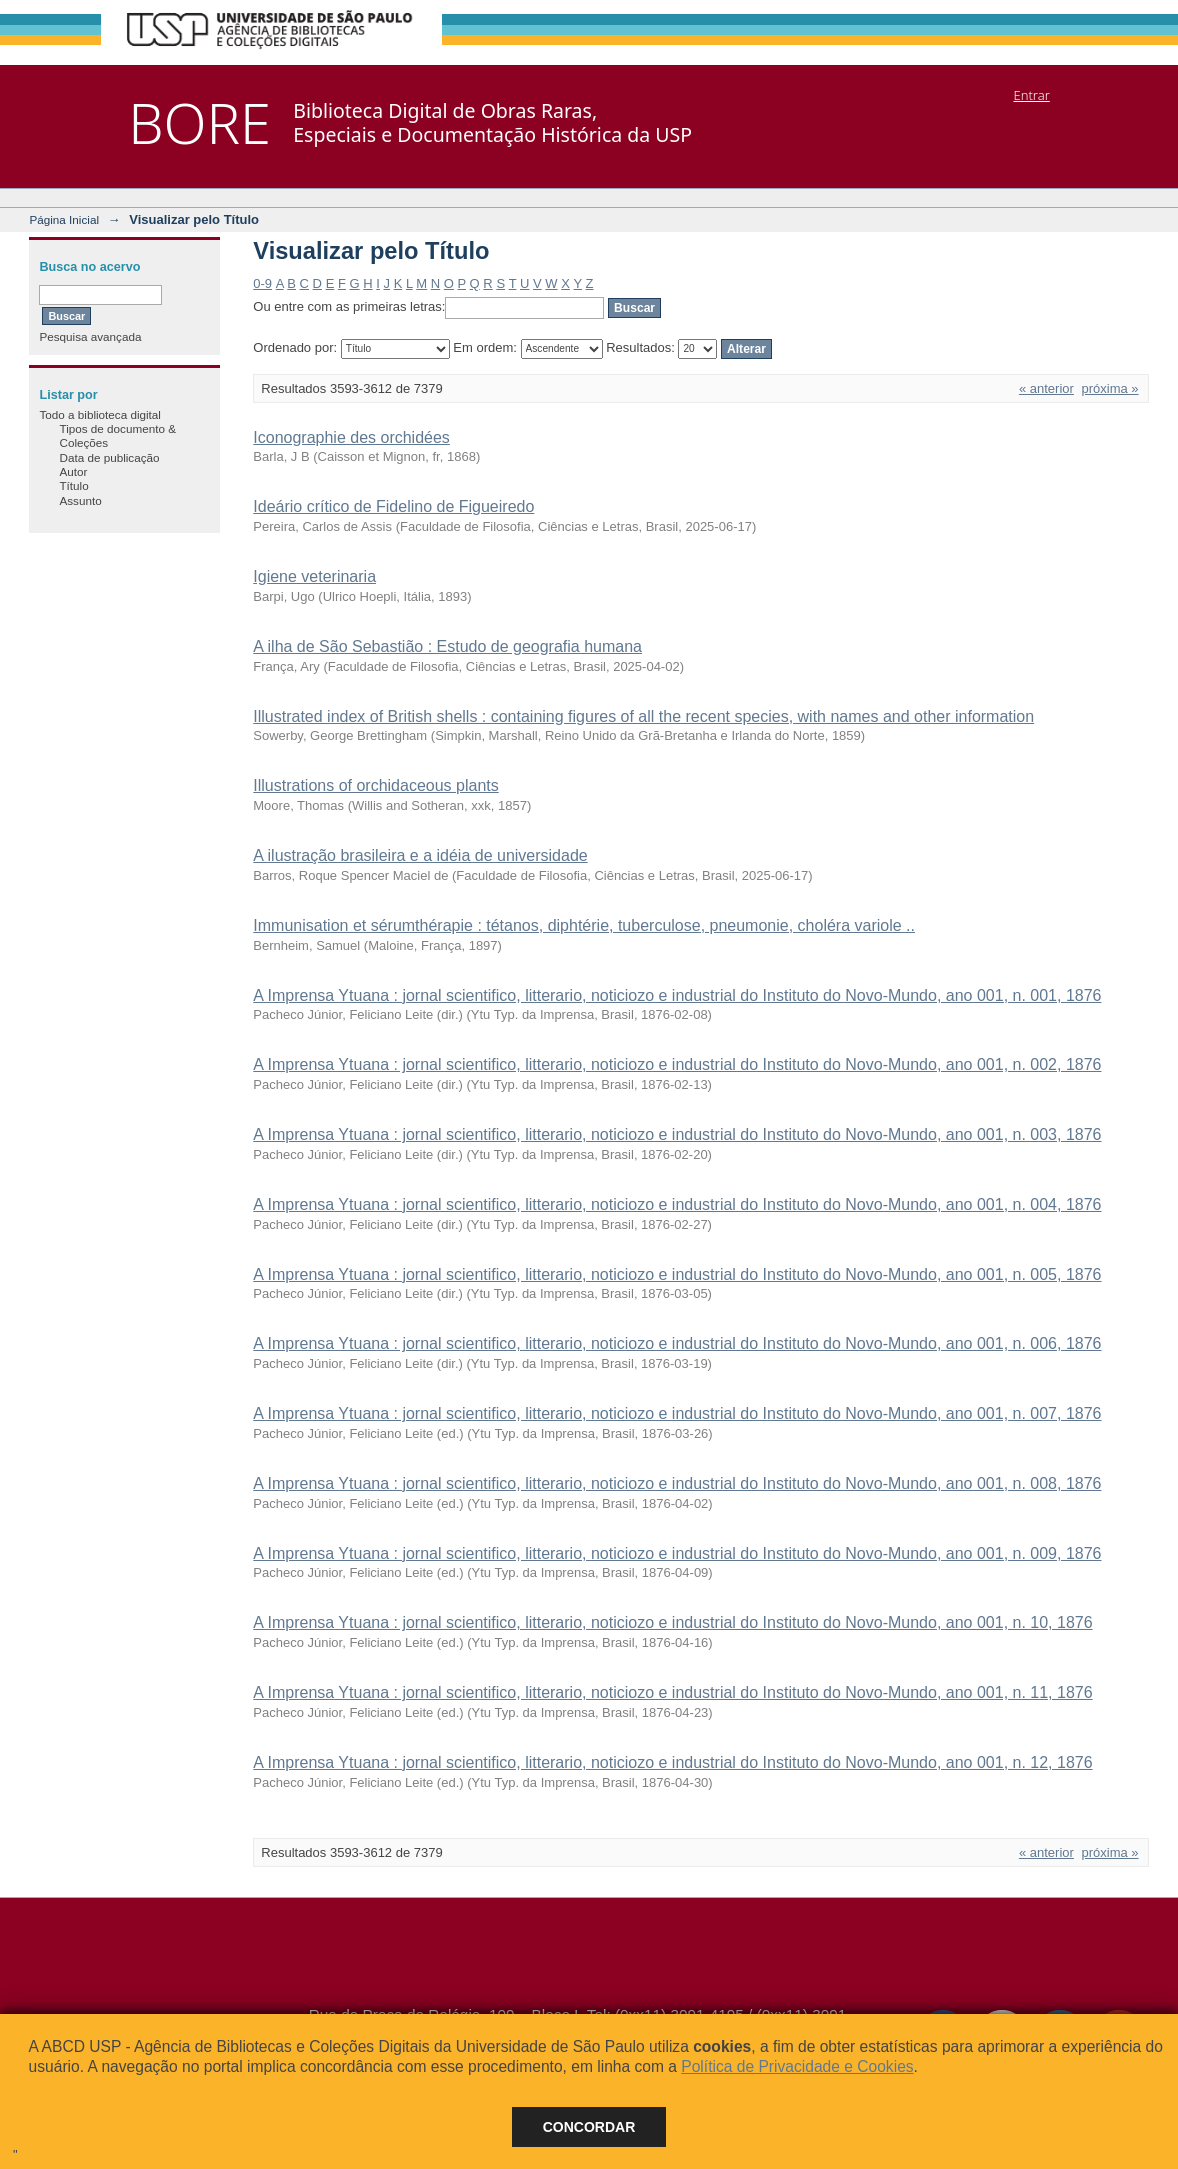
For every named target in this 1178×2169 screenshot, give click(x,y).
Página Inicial (64, 219)
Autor (73, 471)
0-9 (262, 283)
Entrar (1031, 95)
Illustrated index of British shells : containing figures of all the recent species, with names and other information (643, 716)
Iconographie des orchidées (351, 437)
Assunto (80, 500)
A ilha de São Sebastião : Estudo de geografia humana (447, 646)
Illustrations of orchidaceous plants (375, 785)
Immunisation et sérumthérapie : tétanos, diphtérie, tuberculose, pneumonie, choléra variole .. (584, 925)
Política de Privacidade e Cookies (797, 2066)
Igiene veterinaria (314, 576)
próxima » (1109, 388)
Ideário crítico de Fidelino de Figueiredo (393, 506)
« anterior (1046, 388)
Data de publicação (109, 457)
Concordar (589, 2127)
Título (73, 485)
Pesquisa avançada (90, 336)
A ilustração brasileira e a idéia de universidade (420, 855)
